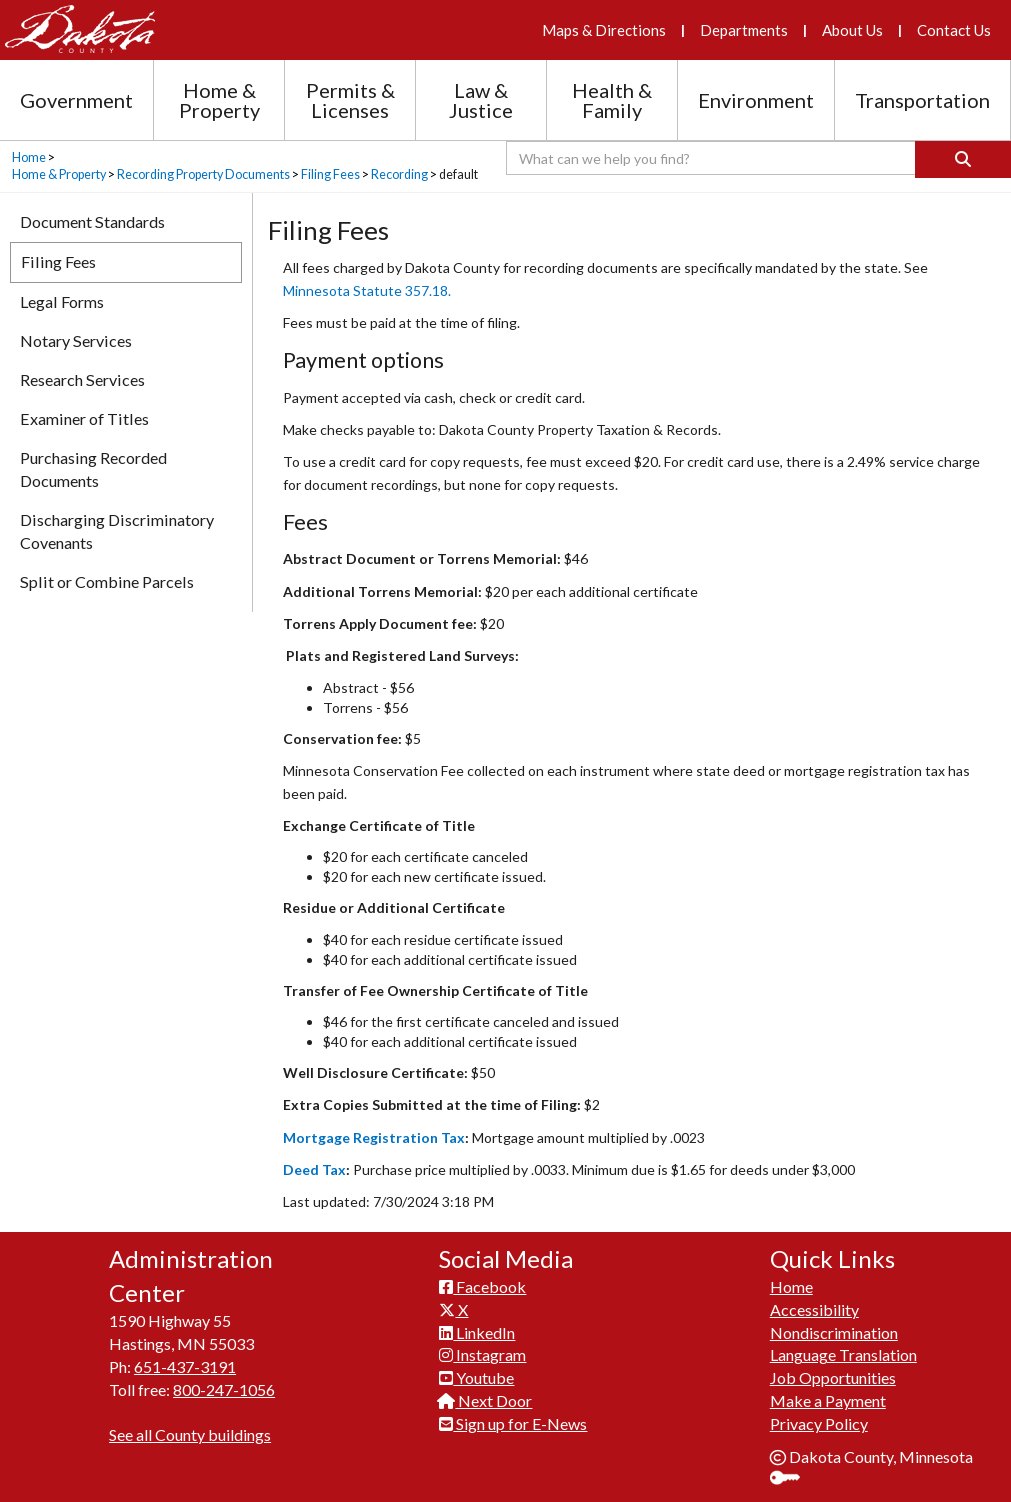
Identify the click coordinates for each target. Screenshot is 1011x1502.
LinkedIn (477, 1332)
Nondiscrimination (834, 1332)
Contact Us (954, 30)
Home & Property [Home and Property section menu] (219, 100)
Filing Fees (330, 174)
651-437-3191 (185, 1366)
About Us (852, 30)
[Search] (963, 159)
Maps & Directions (604, 30)
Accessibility (814, 1309)
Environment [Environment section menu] (756, 100)
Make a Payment (828, 1400)
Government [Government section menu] (76, 100)
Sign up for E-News (513, 1423)
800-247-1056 (224, 1389)
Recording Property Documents (203, 174)
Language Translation (843, 1354)
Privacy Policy (819, 1423)
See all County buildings (190, 1434)
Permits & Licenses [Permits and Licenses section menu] (350, 100)
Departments (744, 30)
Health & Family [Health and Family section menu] (612, 100)
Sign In (792, 1479)
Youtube (476, 1377)
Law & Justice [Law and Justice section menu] (481, 100)
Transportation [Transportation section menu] (922, 100)
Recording (399, 174)
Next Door (485, 1400)
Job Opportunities (833, 1377)
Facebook (482, 1286)
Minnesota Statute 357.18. (367, 290)
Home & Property (59, 174)
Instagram (482, 1354)
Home (29, 157)
